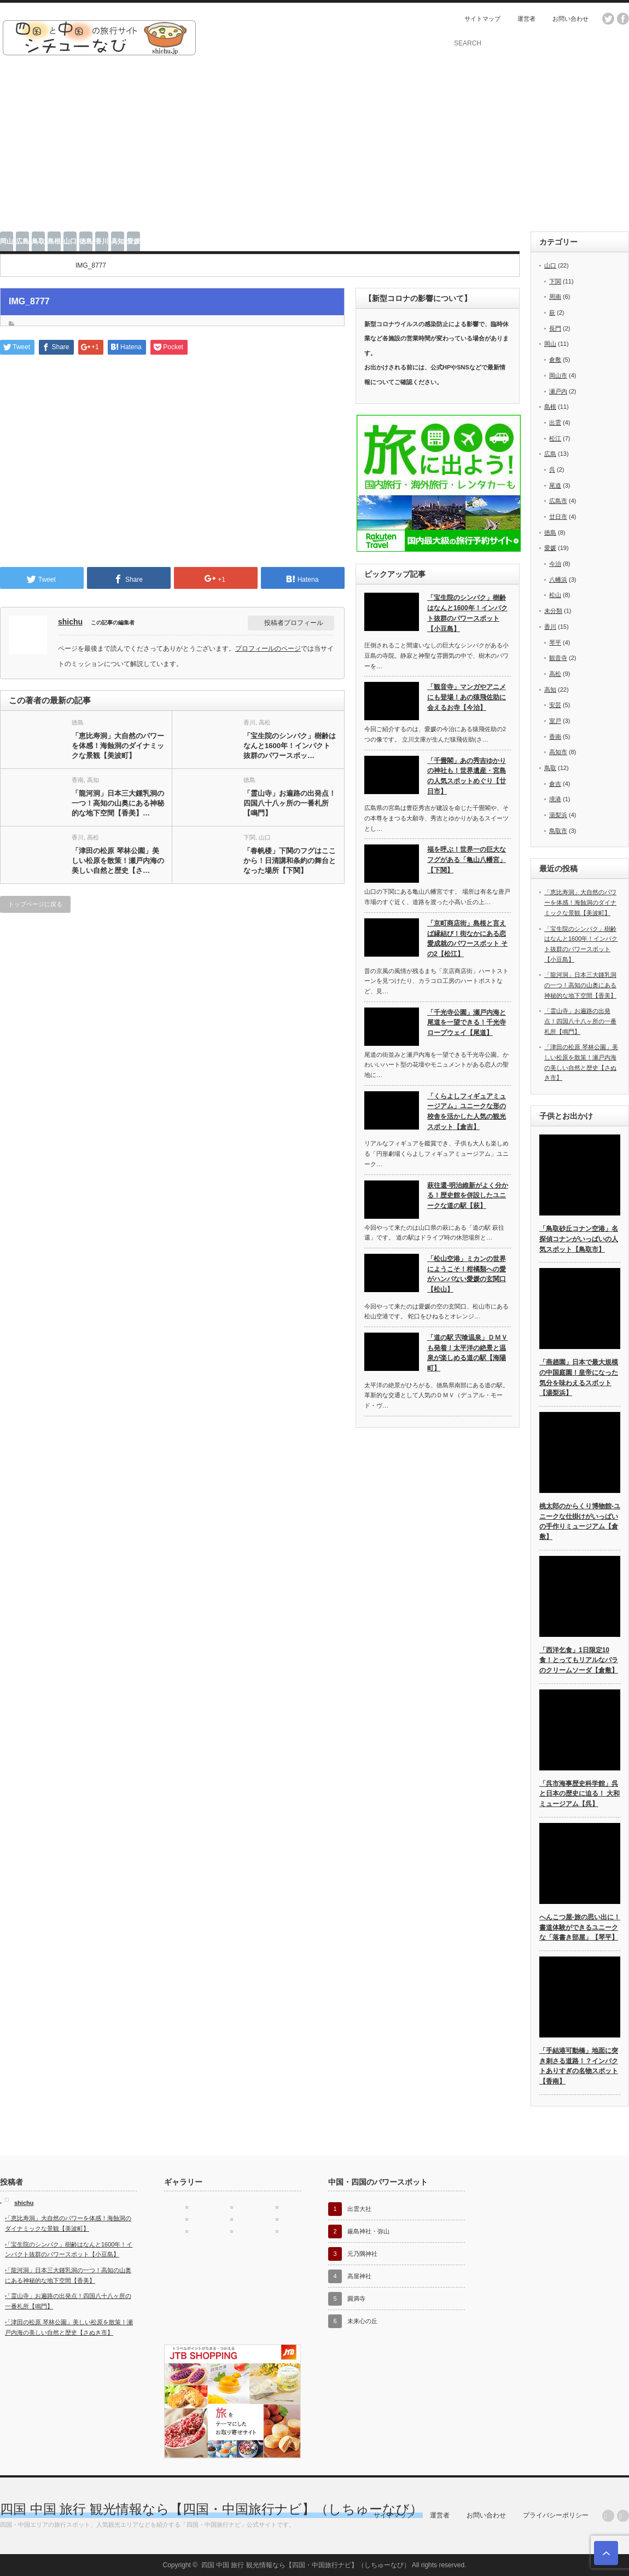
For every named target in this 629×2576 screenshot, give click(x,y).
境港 (555, 799)
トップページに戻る (35, 904)
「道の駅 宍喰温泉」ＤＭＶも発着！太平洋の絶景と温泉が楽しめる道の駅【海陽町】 (467, 1353)
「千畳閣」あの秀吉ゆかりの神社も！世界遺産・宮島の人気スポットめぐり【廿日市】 (466, 776)
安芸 (555, 705)
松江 (555, 438)
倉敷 (555, 359)
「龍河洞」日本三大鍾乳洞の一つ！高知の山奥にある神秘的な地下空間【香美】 (580, 984)
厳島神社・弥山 (368, 2231)
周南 (555, 296)
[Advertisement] (314, 149)
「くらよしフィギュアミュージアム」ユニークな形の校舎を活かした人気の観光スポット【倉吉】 (466, 1111)
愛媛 (133, 241)
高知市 (558, 752)
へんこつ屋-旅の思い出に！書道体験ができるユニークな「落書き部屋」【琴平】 (579, 1927)
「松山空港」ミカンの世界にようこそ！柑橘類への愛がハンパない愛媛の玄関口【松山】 (466, 1274)
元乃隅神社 (362, 2253)
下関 (249, 837)
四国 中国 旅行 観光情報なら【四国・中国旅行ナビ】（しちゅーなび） (211, 2509)
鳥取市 (558, 830)
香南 (78, 780)
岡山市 (558, 375)
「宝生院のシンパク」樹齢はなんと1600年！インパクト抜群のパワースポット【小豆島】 (467, 613)
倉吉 (555, 783)
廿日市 (558, 516)
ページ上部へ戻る (606, 2553)
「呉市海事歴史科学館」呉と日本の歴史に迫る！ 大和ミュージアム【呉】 (579, 1794)
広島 (22, 241)
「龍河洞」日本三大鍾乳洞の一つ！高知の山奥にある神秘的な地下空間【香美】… (118, 803)
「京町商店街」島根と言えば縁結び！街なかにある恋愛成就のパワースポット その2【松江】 (467, 938)
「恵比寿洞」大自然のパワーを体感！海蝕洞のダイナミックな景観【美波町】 (118, 746)
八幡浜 (558, 579)
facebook (623, 19)
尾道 (555, 485)
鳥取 (38, 241)
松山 (555, 595)
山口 (70, 241)
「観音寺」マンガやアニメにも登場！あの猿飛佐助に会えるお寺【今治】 (466, 697)
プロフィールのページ (268, 648)
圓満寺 (356, 2298)
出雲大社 (359, 2208)
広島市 (558, 500)
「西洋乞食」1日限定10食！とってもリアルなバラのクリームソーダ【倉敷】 (578, 1660)
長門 (555, 328)
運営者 (526, 18)
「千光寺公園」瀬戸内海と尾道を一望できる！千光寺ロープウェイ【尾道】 (466, 1023)
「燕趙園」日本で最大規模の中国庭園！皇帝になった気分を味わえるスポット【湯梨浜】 (578, 1377)
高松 (265, 722)
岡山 (6, 241)
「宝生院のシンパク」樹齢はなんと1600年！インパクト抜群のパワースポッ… (289, 746)
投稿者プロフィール (293, 623)
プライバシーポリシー (556, 2515)
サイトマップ (482, 18)
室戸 (555, 720)
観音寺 (558, 658)
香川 (101, 241)
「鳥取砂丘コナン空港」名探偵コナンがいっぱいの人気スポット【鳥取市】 (578, 1239)
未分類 (553, 610)
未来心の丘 (362, 2321)
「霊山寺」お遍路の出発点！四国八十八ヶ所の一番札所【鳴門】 (289, 803)
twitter (608, 19)
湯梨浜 (558, 815)
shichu (70, 621)
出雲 (555, 422)
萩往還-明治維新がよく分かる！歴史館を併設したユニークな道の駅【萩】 (467, 1195)
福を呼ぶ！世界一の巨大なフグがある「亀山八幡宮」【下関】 (466, 859)
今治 (555, 563)
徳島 (85, 241)
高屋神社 (359, 2276)
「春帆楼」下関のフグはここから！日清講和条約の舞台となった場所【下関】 (289, 861)
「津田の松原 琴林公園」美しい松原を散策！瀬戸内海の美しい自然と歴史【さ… (118, 861)
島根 (54, 241)
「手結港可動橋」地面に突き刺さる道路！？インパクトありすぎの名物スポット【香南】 (578, 2066)
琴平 (555, 642)
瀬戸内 (558, 391)
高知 (117, 241)
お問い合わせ (570, 18)
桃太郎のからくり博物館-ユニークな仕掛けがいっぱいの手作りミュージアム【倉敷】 (579, 1521)
